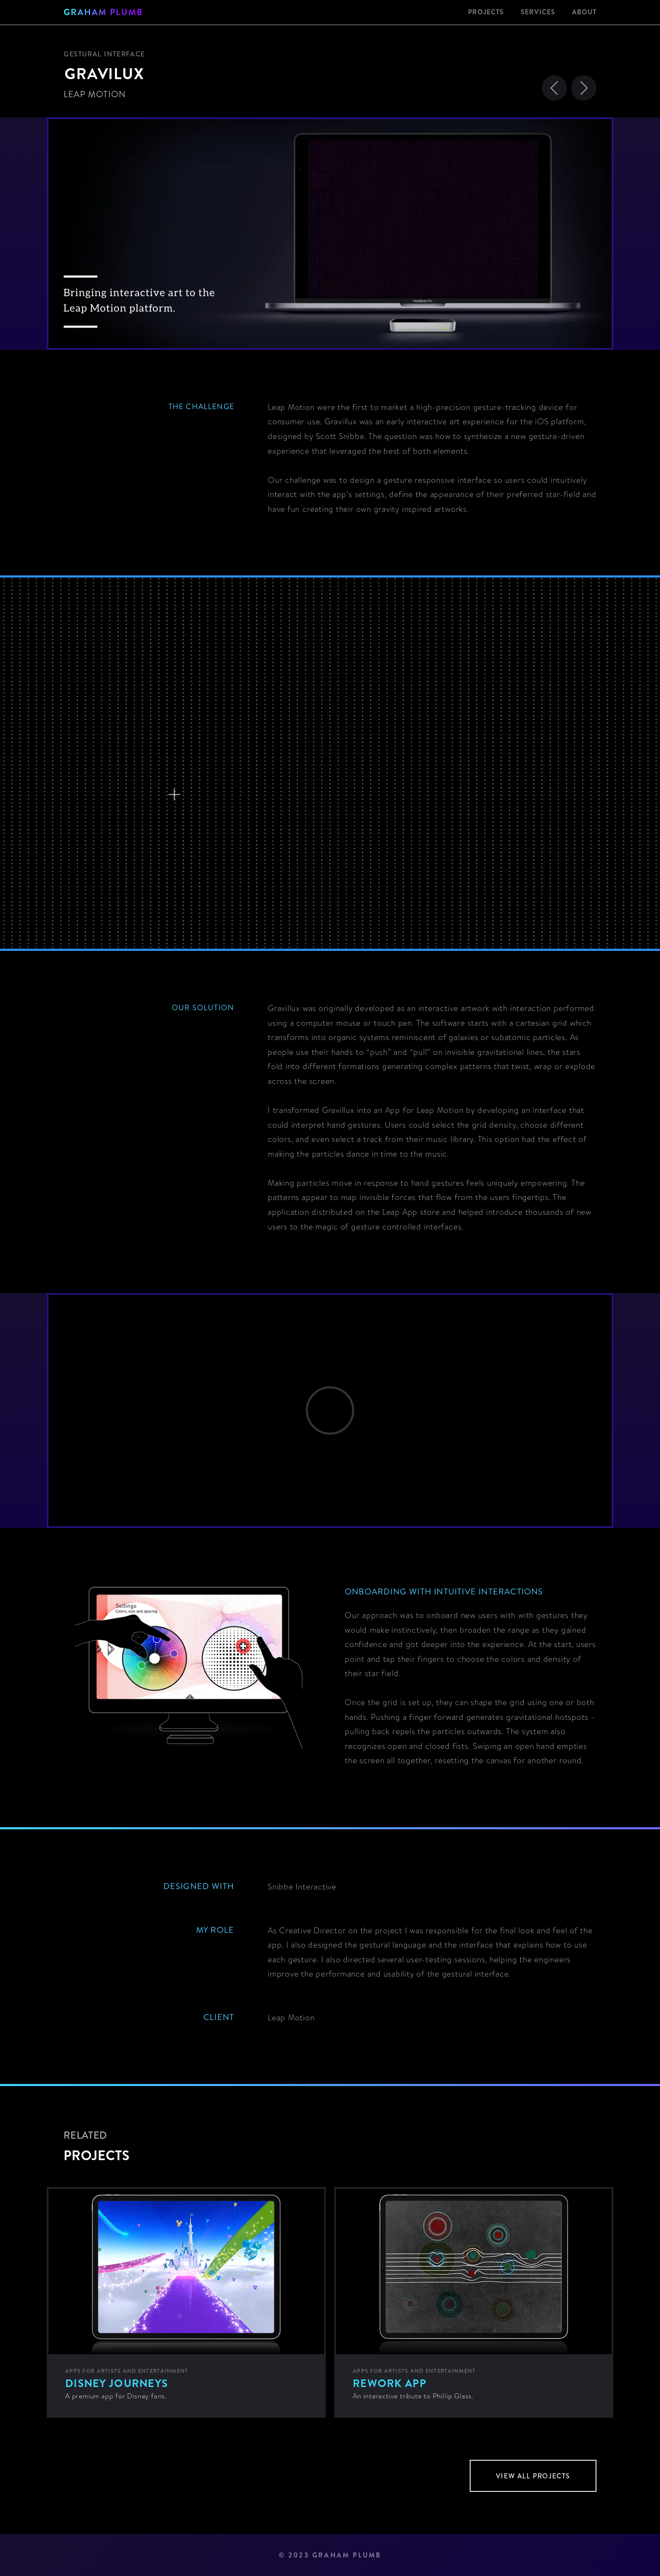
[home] (103, 12)
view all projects (533, 2475)
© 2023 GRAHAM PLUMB (330, 2555)
